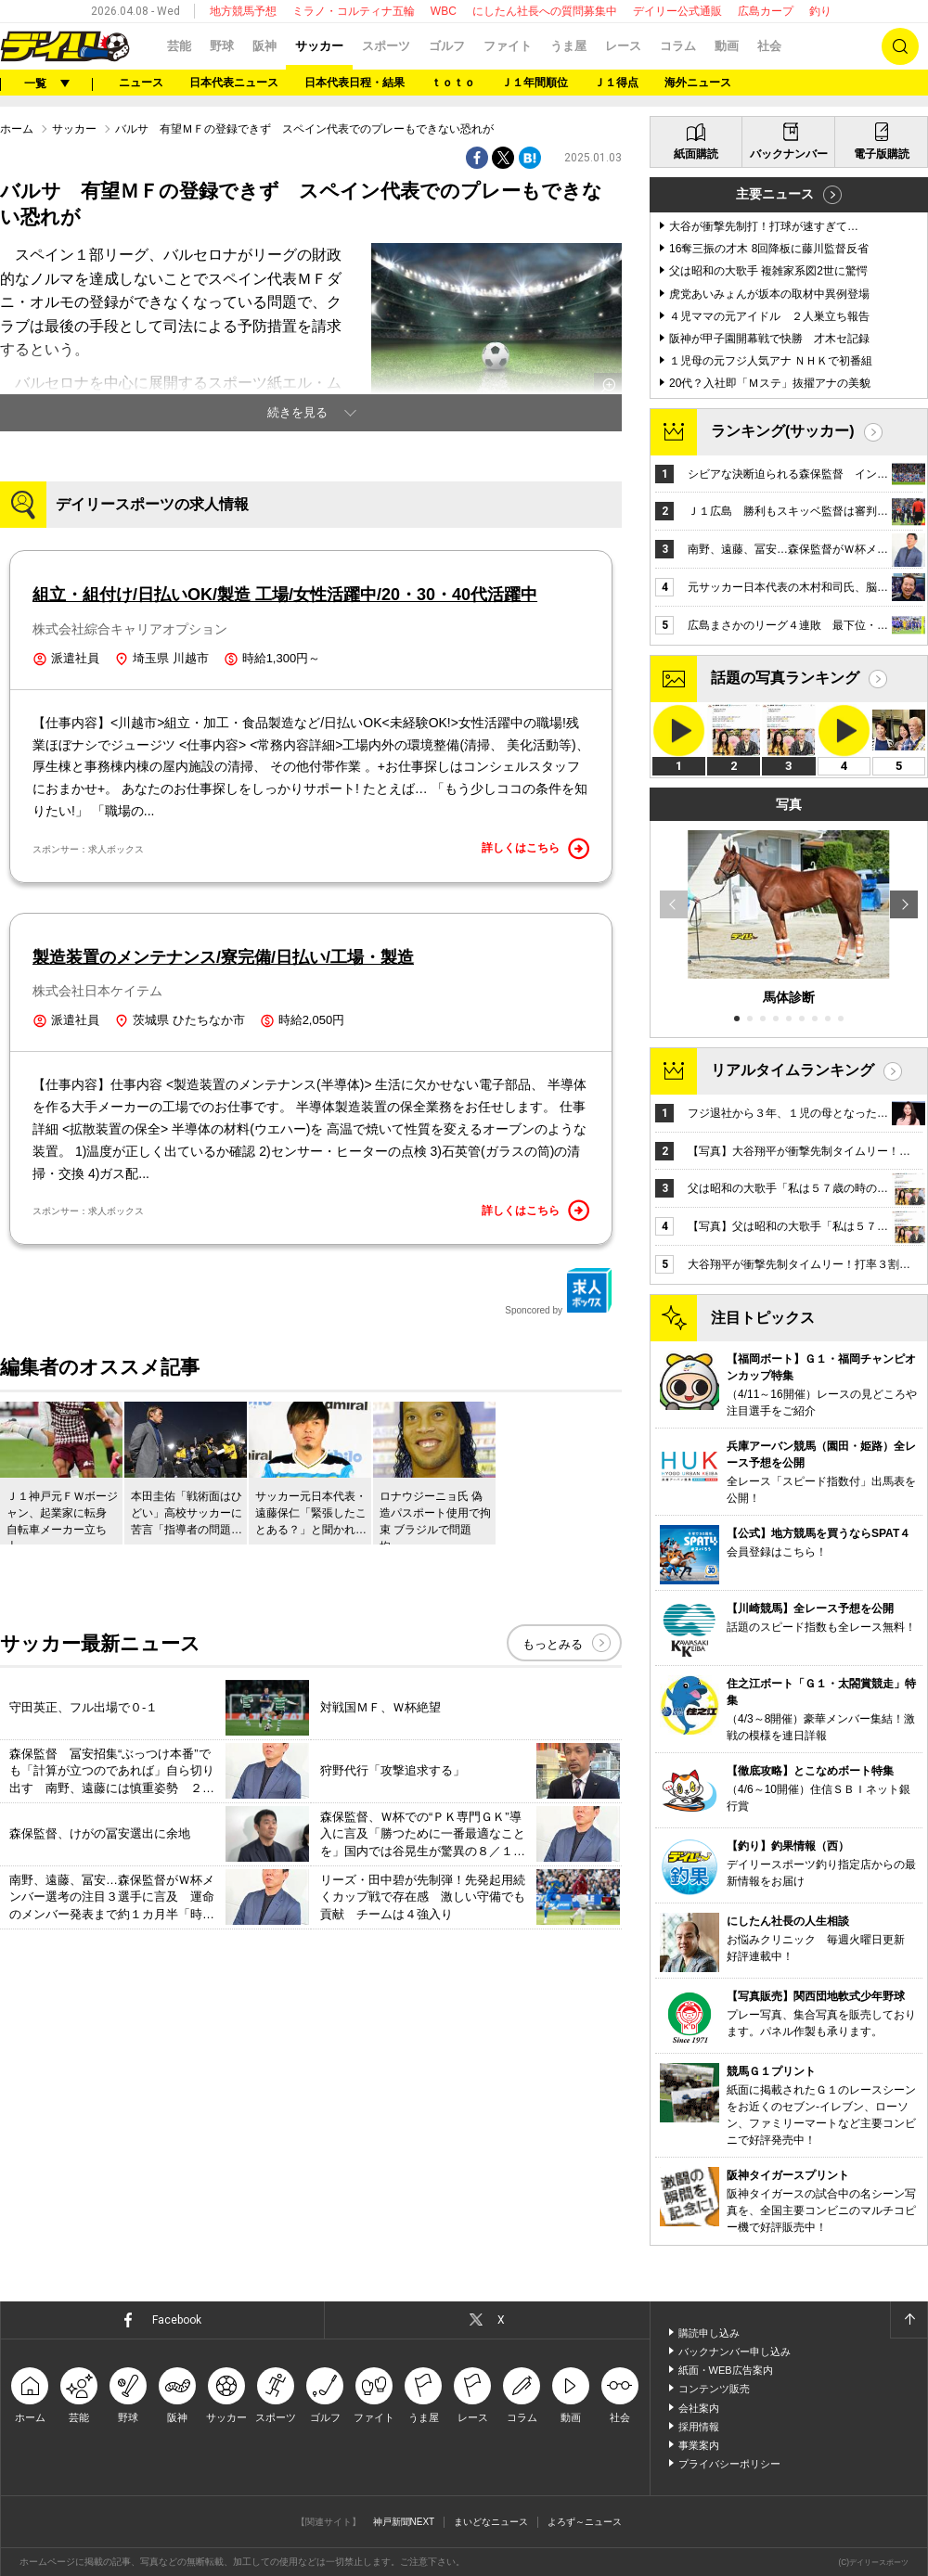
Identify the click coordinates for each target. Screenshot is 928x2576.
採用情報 (698, 2426)
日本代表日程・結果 (354, 82)
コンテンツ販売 (714, 2388)
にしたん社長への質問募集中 (544, 11)
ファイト (507, 46)
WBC (444, 11)
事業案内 (698, 2445)
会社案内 (698, 2408)
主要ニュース (775, 193)
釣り (820, 11)
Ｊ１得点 (616, 82)
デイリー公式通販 (677, 11)
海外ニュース (697, 82)
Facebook (176, 2319)
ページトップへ (908, 2320)
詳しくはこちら (535, 849)
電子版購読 (881, 153)
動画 (727, 46)
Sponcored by (558, 1291)
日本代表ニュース (233, 82)
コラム (678, 46)
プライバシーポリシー (729, 2463)
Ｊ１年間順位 (534, 82)
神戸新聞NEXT (404, 2522)
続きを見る (297, 412)
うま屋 (568, 46)
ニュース (141, 82)
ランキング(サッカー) (783, 431)
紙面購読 (696, 153)
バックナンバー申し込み (734, 2351)
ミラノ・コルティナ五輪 (353, 11)
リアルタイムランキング (792, 1070)
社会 (769, 46)
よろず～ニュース (585, 2522)
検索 (900, 46)
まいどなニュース (491, 2522)
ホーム (16, 128)
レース (623, 46)
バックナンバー (789, 153)
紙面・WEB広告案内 (725, 2370)
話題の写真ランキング (785, 678)
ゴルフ (447, 46)
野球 (222, 46)
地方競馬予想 (243, 11)
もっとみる (552, 1644)
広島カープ (765, 11)
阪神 (264, 46)
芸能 (179, 46)
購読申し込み (709, 2333)
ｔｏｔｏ (453, 82)
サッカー (319, 46)
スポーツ (386, 46)
